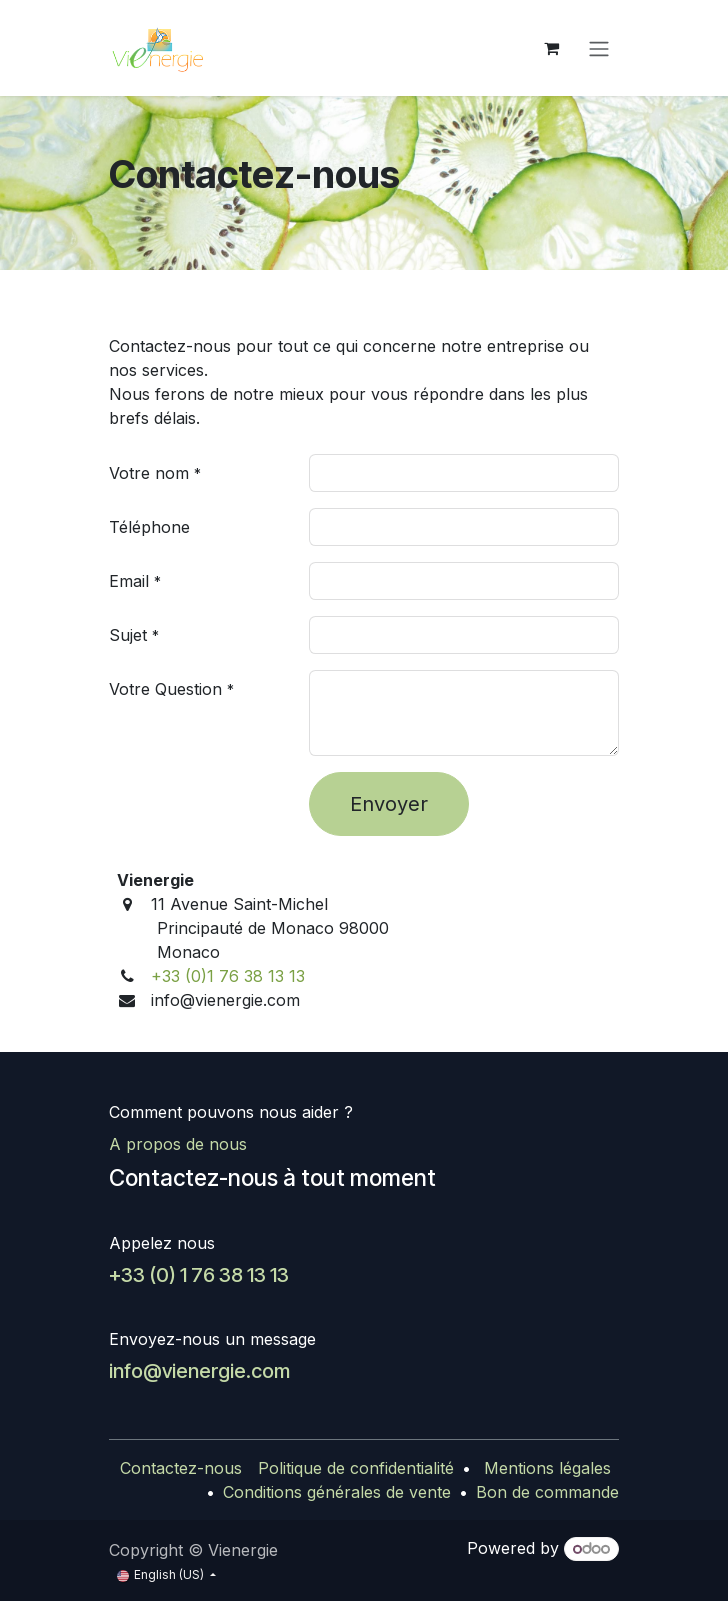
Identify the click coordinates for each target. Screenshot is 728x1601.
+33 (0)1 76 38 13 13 (228, 976)
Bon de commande (547, 1492)
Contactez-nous (181, 1468)
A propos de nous (178, 1144)
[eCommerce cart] (551, 48)
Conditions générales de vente (337, 1492)
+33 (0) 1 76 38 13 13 (199, 1275)
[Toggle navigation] (599, 48)
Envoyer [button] (389, 804)
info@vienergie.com (199, 1371)
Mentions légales (547, 1468)
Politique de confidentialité (356, 1468)
